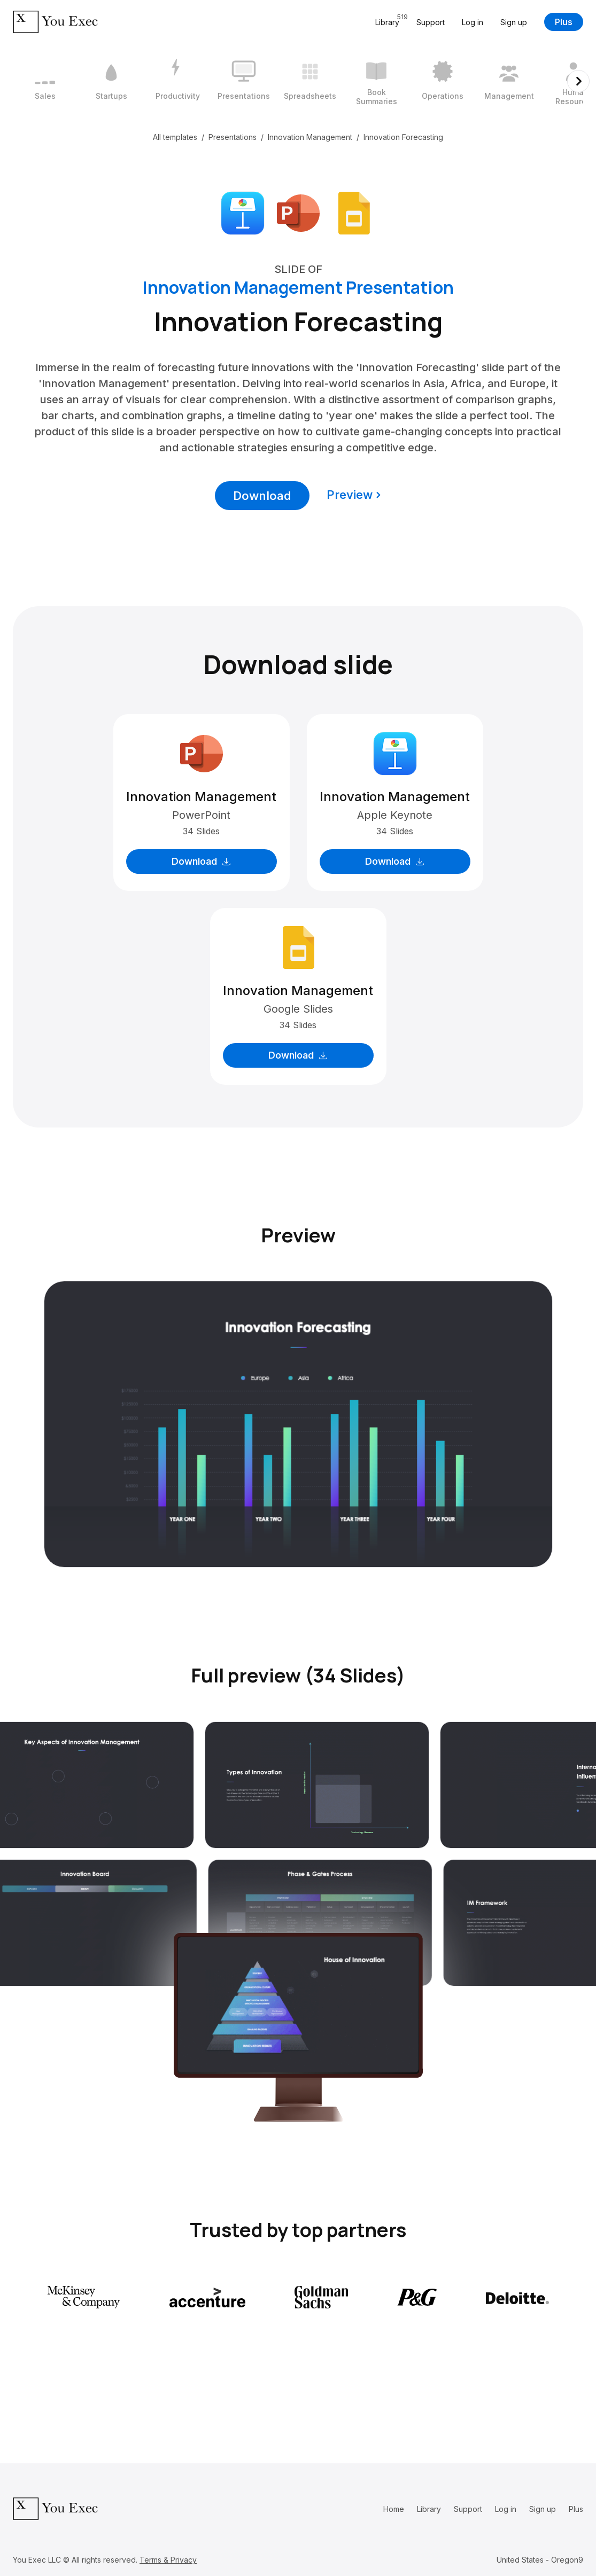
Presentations (232, 137)
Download (262, 496)
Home (393, 2509)
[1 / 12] (45, 81)
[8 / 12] (509, 81)
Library (429, 2509)
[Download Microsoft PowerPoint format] (298, 212)
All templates (175, 137)
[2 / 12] (111, 81)
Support (430, 22)
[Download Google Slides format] (353, 212)
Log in (472, 22)
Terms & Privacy (168, 2559)
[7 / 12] (443, 81)
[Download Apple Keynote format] (242, 212)
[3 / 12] (177, 81)
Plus (563, 22)
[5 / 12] (310, 81)
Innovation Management (310, 137)
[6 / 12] (376, 81)
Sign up (513, 22)
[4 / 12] (244, 81)
